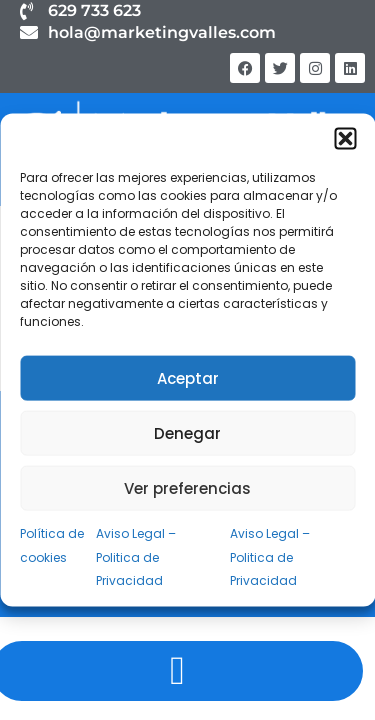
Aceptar (188, 377)
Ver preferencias (187, 487)
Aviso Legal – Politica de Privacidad (136, 557)
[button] (345, 139)
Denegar (187, 432)
